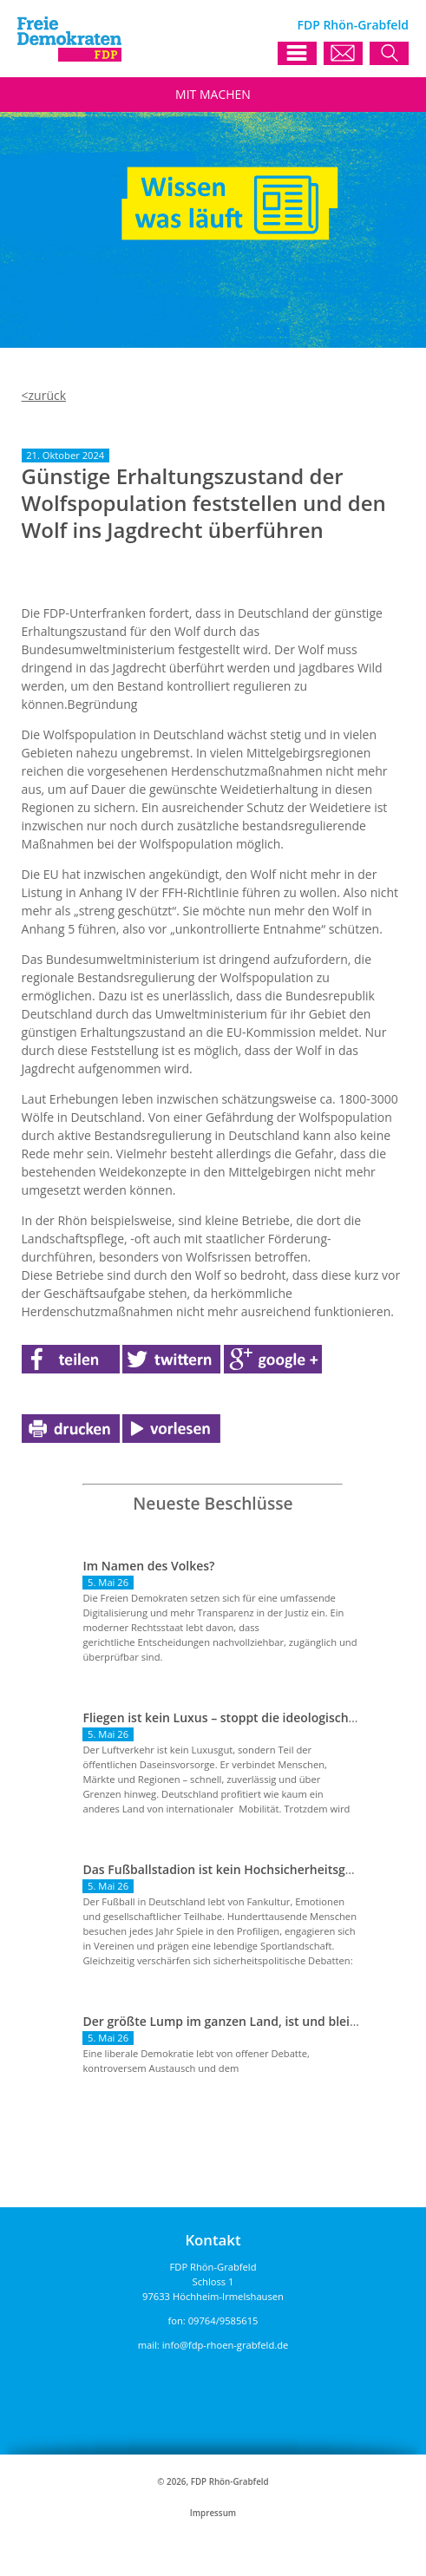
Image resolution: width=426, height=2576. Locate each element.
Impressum (213, 2513)
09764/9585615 (223, 2320)
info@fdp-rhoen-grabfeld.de (225, 2344)
